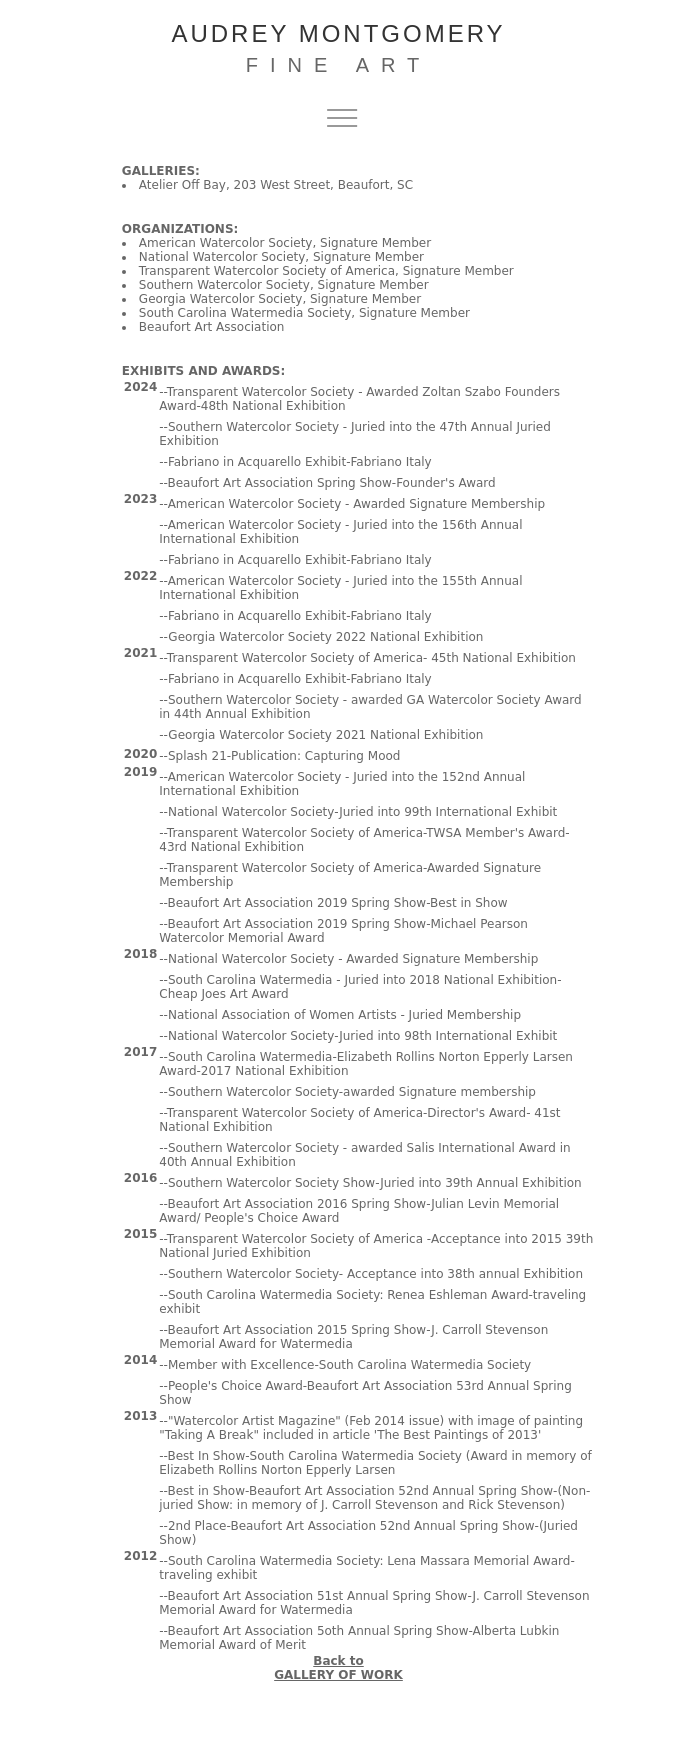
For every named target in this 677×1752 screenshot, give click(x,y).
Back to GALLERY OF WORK (338, 1668)
